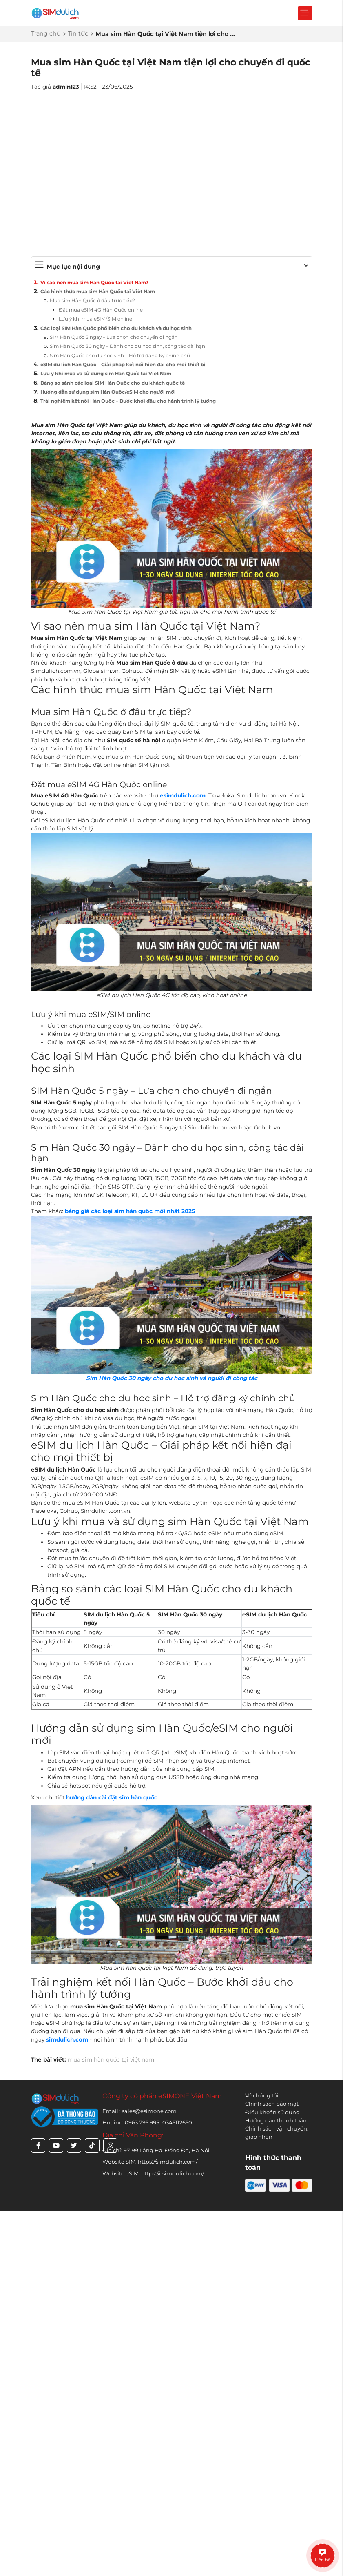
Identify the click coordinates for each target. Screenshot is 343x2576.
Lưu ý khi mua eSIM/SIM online (95, 319)
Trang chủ (46, 33)
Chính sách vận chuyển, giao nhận (276, 2132)
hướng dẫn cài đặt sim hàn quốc (111, 1797)
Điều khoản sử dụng (272, 2112)
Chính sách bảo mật (272, 2103)
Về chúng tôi (262, 2095)
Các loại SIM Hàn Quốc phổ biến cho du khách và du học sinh (116, 328)
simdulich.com (67, 2039)
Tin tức (78, 33)
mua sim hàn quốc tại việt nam (111, 2059)
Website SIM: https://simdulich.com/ (149, 2161)
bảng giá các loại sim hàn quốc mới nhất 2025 (130, 1211)
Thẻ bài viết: (48, 2059)
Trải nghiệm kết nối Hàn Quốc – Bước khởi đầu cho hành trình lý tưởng (128, 401)
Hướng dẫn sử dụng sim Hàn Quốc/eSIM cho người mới (108, 392)
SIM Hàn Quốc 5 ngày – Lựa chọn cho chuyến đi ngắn (114, 337)
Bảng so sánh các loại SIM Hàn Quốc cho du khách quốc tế (112, 383)
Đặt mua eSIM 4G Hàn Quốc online (101, 310)
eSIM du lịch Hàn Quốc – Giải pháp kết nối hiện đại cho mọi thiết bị (123, 364)
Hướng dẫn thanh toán (276, 2120)
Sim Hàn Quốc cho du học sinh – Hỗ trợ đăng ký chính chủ (120, 355)
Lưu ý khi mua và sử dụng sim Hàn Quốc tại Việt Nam (105, 373)
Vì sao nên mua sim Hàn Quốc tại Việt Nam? (94, 282)
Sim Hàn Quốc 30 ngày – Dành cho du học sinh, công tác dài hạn (127, 346)
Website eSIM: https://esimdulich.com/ (153, 2173)
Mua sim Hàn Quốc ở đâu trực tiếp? (92, 300)
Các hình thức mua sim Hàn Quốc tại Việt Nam (97, 291)
